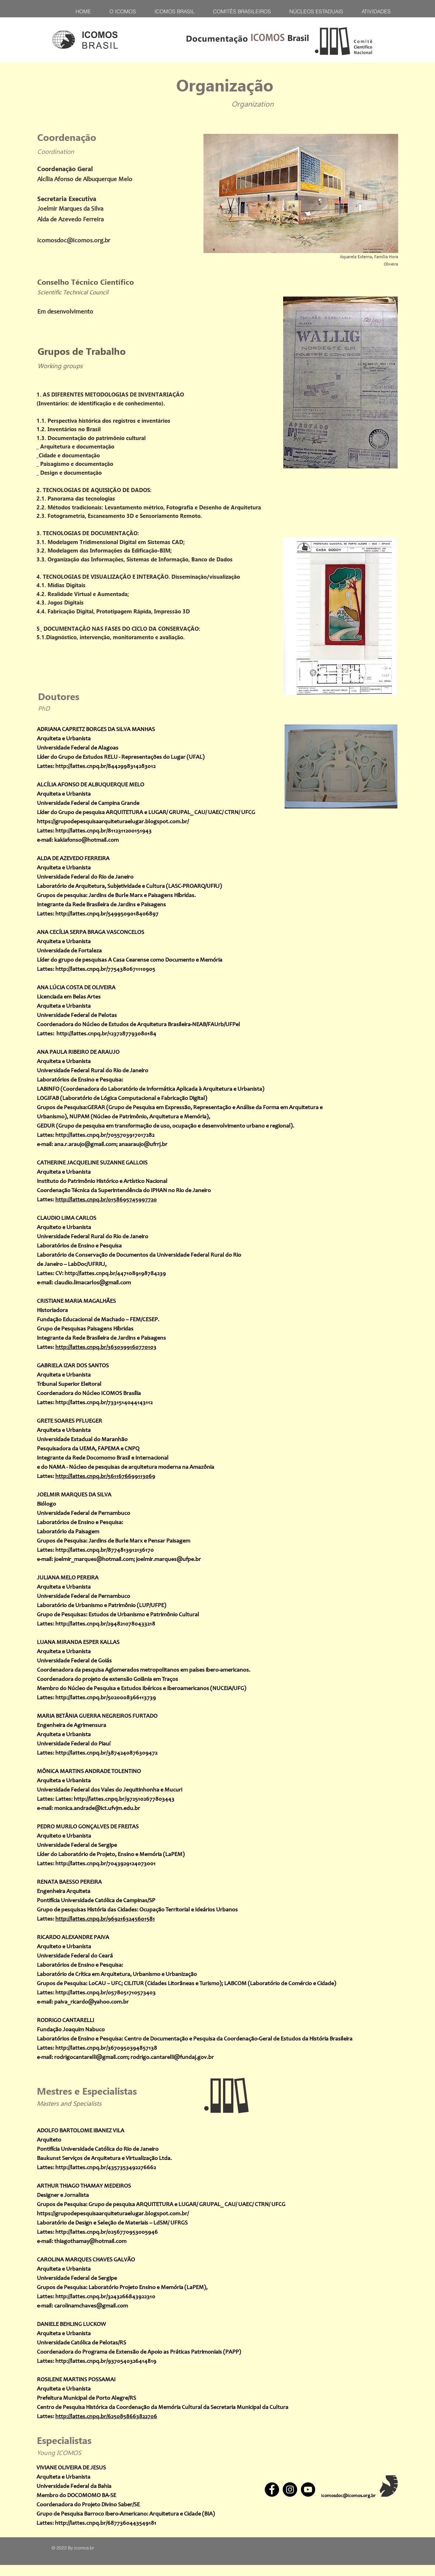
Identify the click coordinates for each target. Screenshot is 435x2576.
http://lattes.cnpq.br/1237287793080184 (106, 1034)
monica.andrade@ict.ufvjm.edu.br (97, 1808)
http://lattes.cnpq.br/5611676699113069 (105, 1476)
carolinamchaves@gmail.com (91, 2306)
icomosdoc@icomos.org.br (73, 241)
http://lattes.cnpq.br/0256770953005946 (106, 2232)
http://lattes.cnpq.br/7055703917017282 (104, 1135)
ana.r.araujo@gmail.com (85, 1144)
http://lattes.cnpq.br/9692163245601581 (105, 1919)
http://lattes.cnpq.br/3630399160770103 (105, 1347)
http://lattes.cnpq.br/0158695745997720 (106, 1200)
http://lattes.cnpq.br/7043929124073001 (105, 1864)
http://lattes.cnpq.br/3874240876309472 (106, 1753)
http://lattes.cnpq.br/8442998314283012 (105, 766)
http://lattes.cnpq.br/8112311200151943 (103, 831)
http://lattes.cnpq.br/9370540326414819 (105, 2361)
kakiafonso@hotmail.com (86, 840)
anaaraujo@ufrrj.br (143, 1144)
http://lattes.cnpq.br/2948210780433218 (105, 1624)
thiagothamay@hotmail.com (90, 2241)
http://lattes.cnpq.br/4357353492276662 (105, 2168)
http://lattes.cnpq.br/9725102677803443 (124, 1799)
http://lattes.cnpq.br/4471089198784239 (115, 1274)
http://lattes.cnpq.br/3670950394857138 (106, 2048)
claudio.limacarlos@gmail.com (92, 1283)
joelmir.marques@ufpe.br (168, 1559)
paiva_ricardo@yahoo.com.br (91, 2002)
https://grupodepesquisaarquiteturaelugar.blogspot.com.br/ (113, 822)
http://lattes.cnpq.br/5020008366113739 (105, 1698)
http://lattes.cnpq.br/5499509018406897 (107, 914)
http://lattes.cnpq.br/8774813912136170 (104, 1550)
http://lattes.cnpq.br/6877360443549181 (105, 2523)
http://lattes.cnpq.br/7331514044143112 (104, 1403)
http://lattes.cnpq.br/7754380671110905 (105, 969)
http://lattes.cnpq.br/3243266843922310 (105, 2297)
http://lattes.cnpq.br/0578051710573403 (105, 1993)
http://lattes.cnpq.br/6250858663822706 (106, 2417)
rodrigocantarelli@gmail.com (91, 2057)
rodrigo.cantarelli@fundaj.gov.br (172, 2057)
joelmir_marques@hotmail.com (93, 1559)
